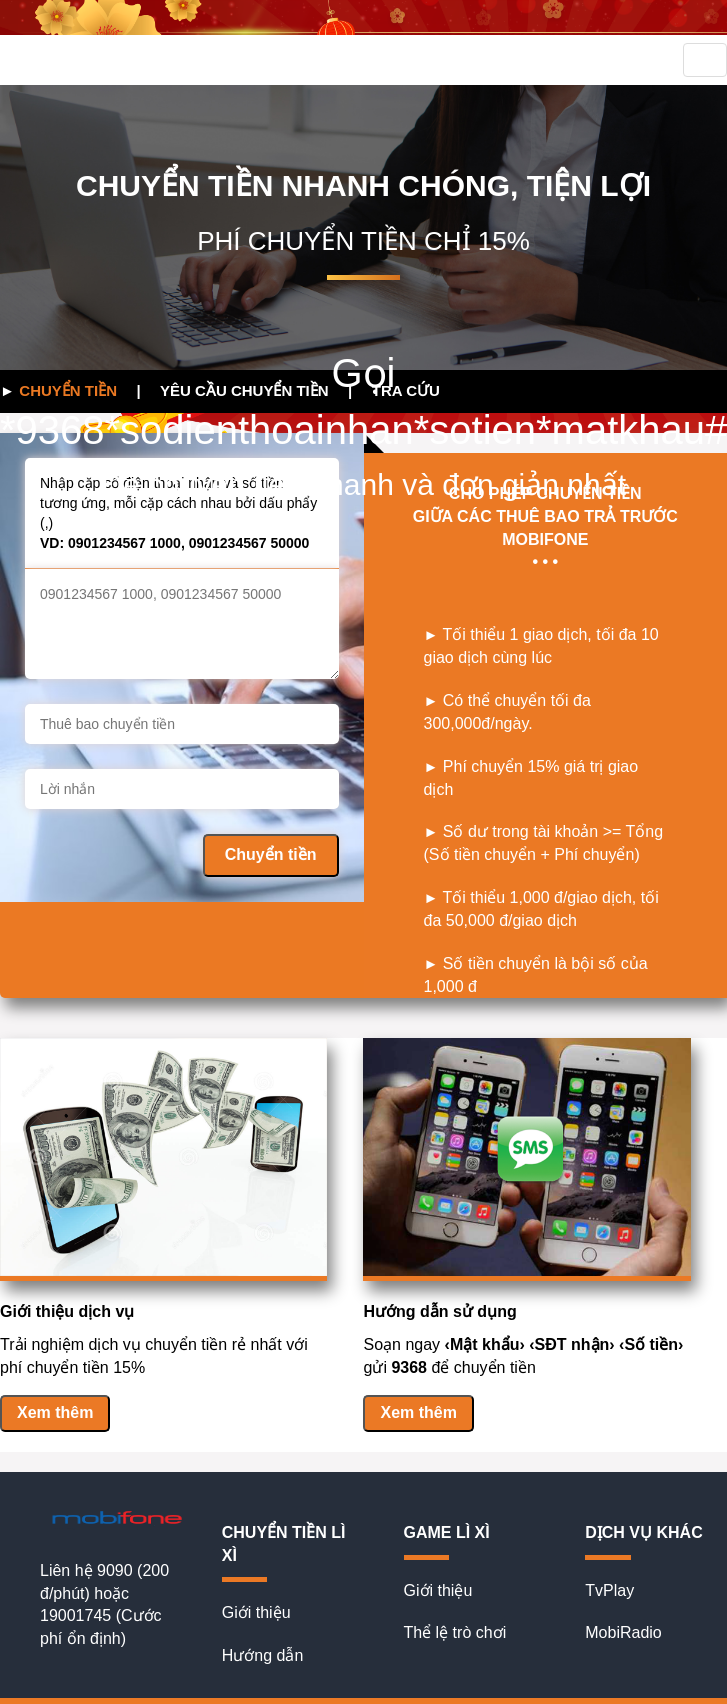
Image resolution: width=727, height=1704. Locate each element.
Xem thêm (55, 1412)
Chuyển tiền (271, 854)
